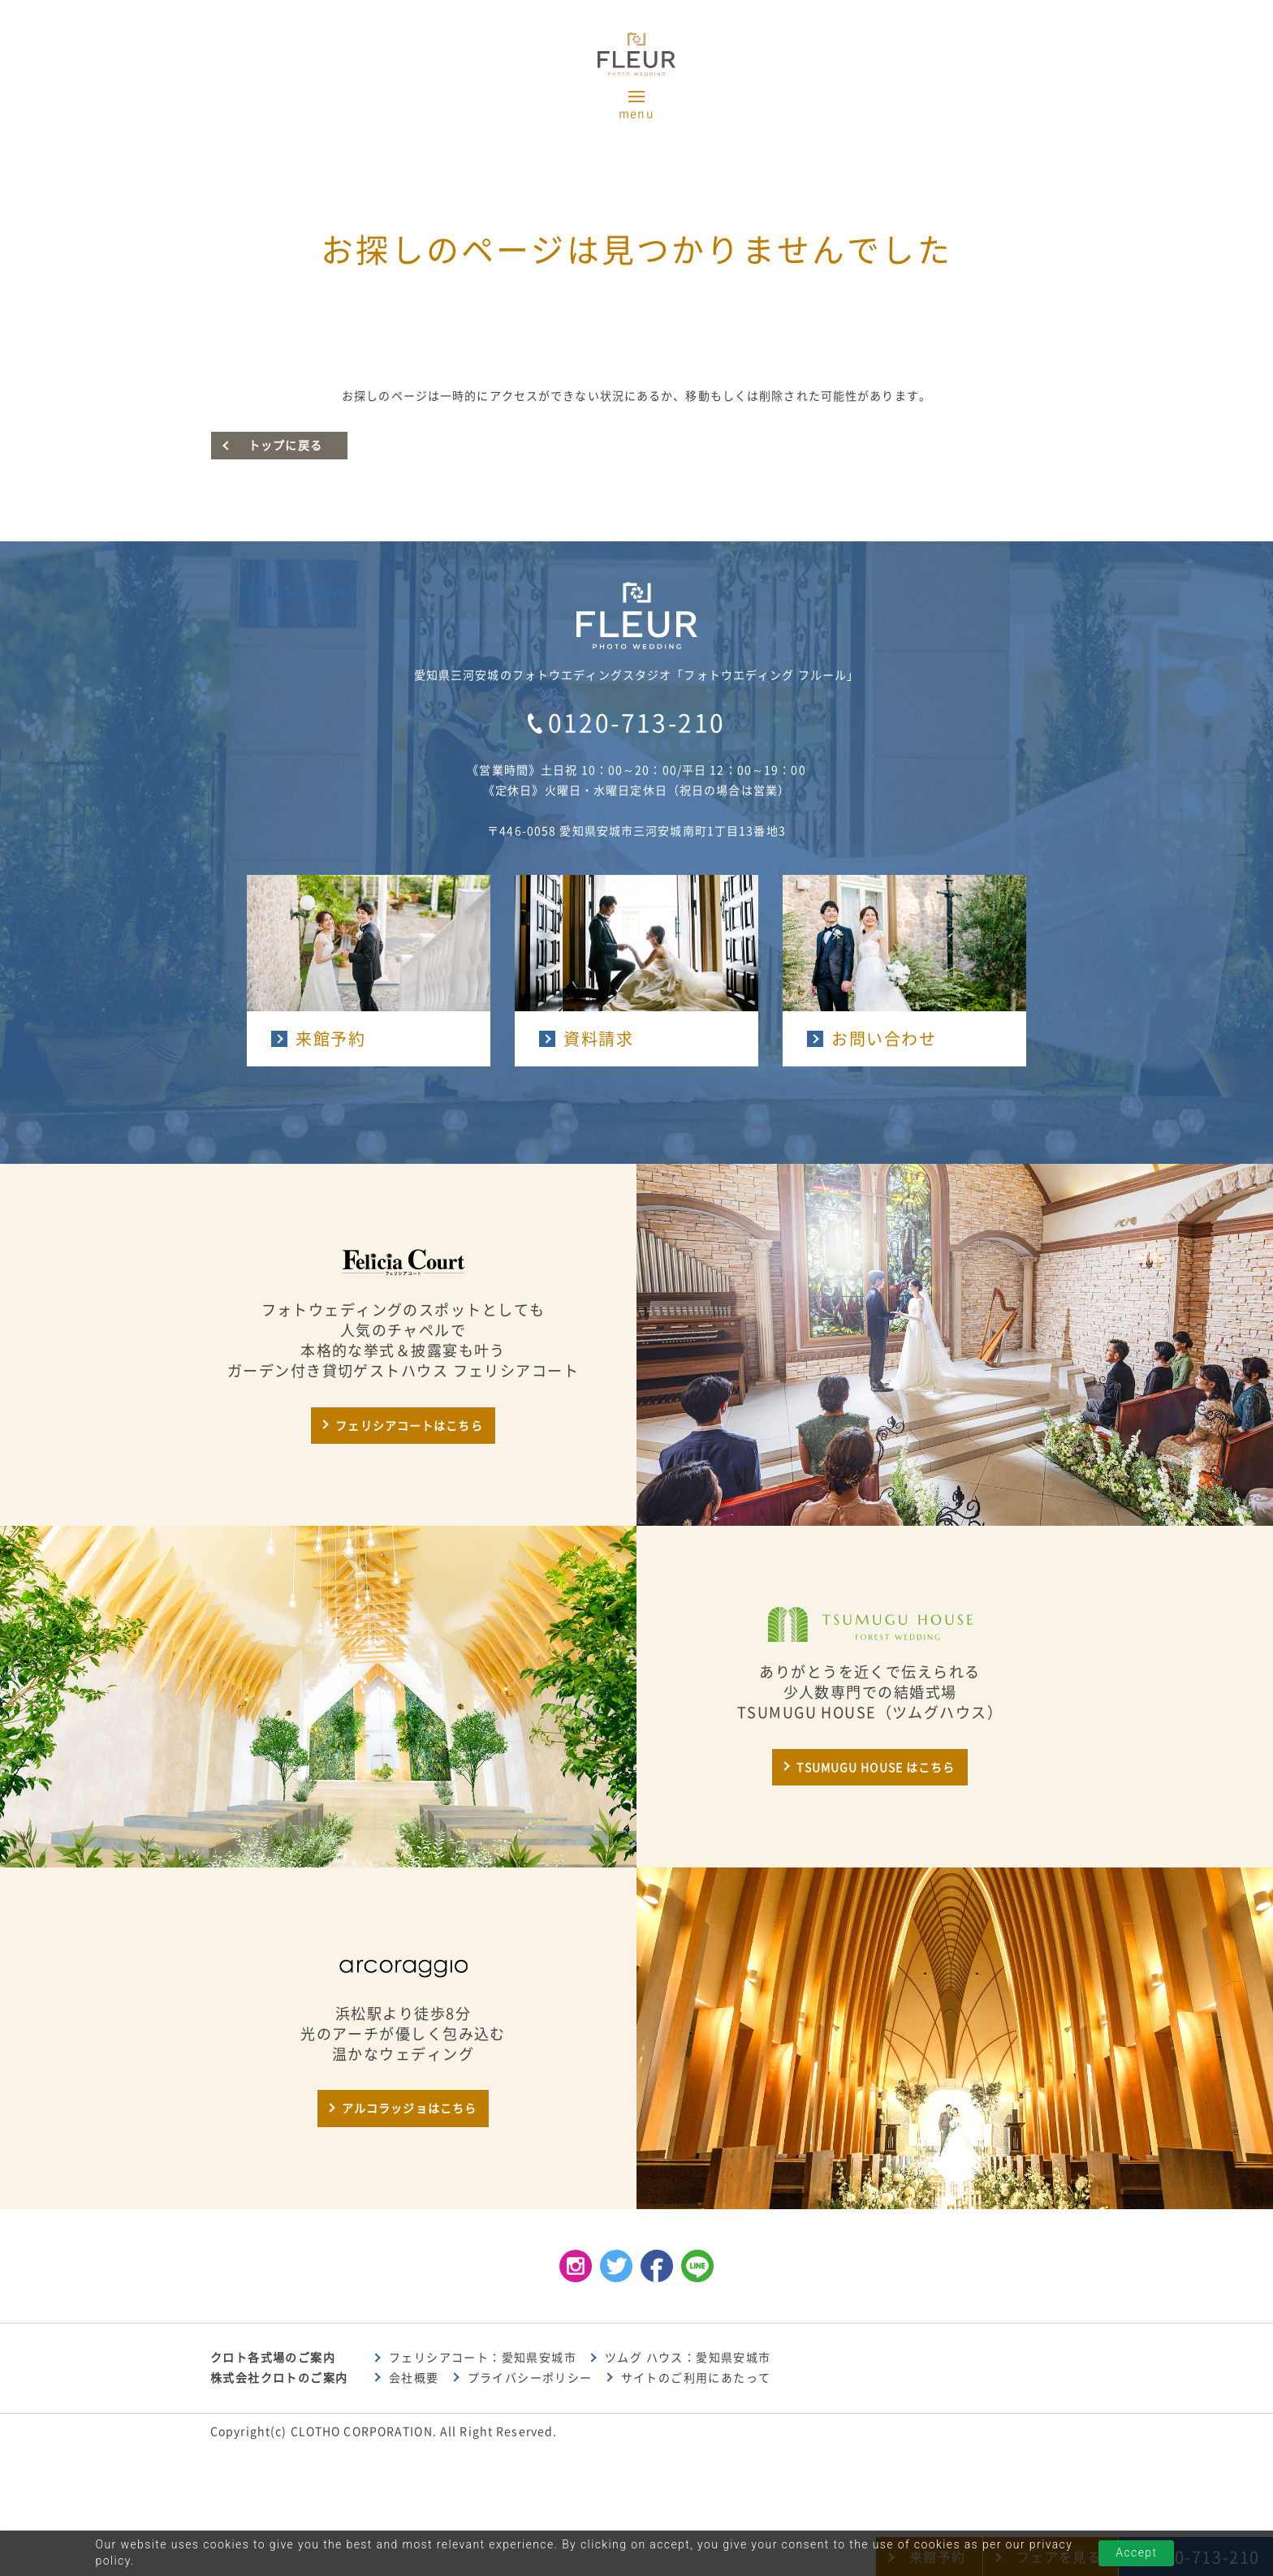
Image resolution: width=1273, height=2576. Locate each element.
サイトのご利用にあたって (696, 2378)
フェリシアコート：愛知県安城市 (482, 2357)
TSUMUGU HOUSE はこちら (875, 1767)
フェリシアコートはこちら (408, 1426)
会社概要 (414, 2378)
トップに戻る (285, 445)
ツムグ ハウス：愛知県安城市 (688, 2357)
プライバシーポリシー (530, 2378)
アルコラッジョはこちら (409, 2108)
